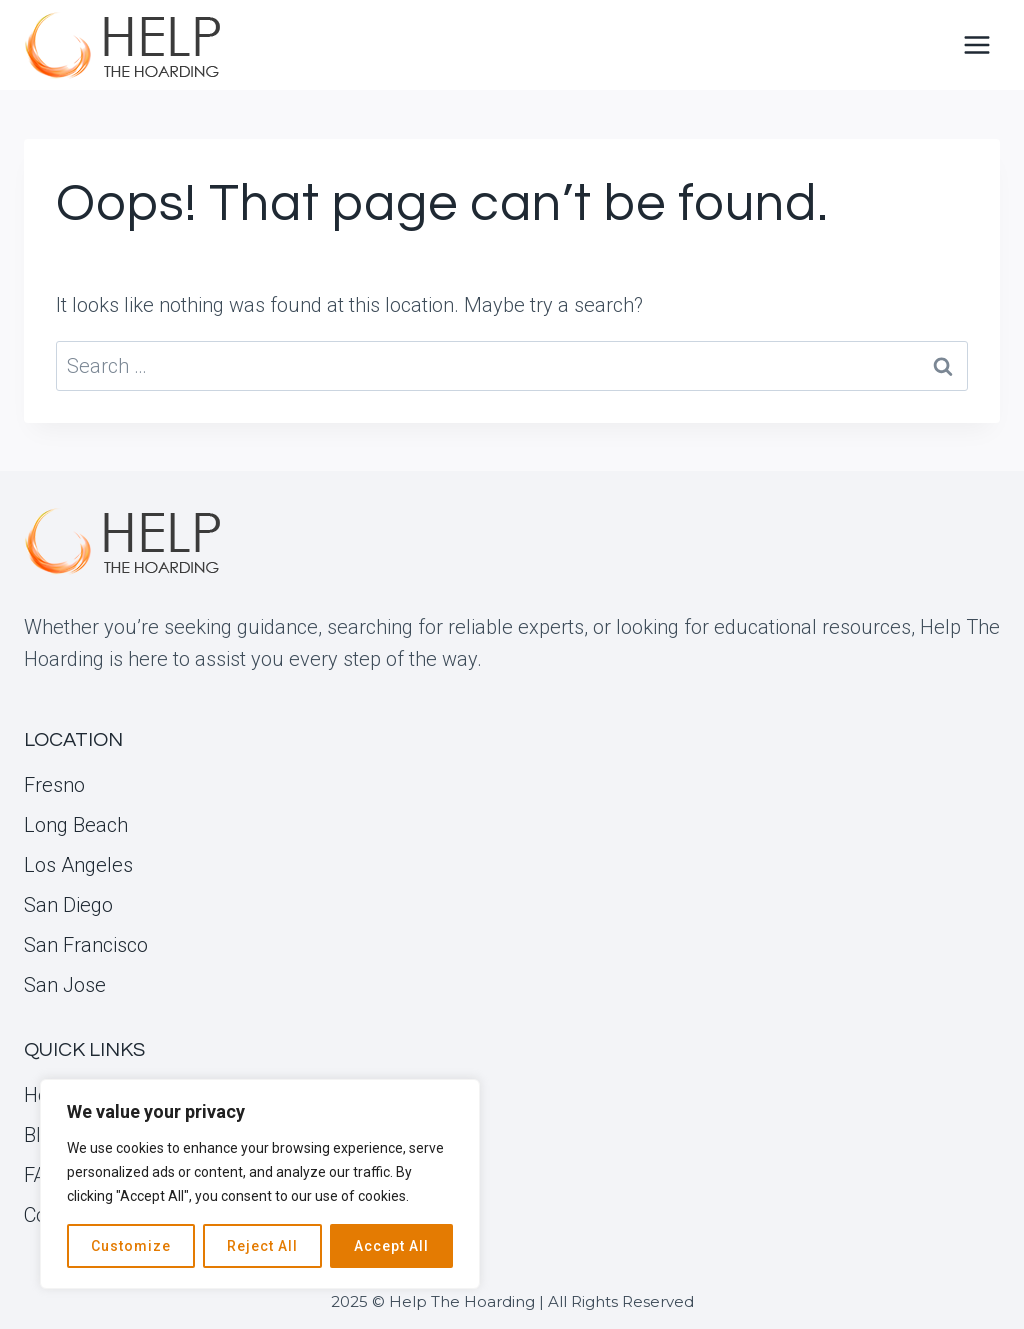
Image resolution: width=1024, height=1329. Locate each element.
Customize (131, 1246)
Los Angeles (78, 865)
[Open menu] (976, 44)
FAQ (41, 1175)
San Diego (68, 905)
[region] (260, 1184)
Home (51, 1095)
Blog (43, 1135)
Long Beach (76, 825)
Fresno (54, 785)
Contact (57, 1215)
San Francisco (86, 945)
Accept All (391, 1246)
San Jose (65, 985)
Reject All (262, 1246)
